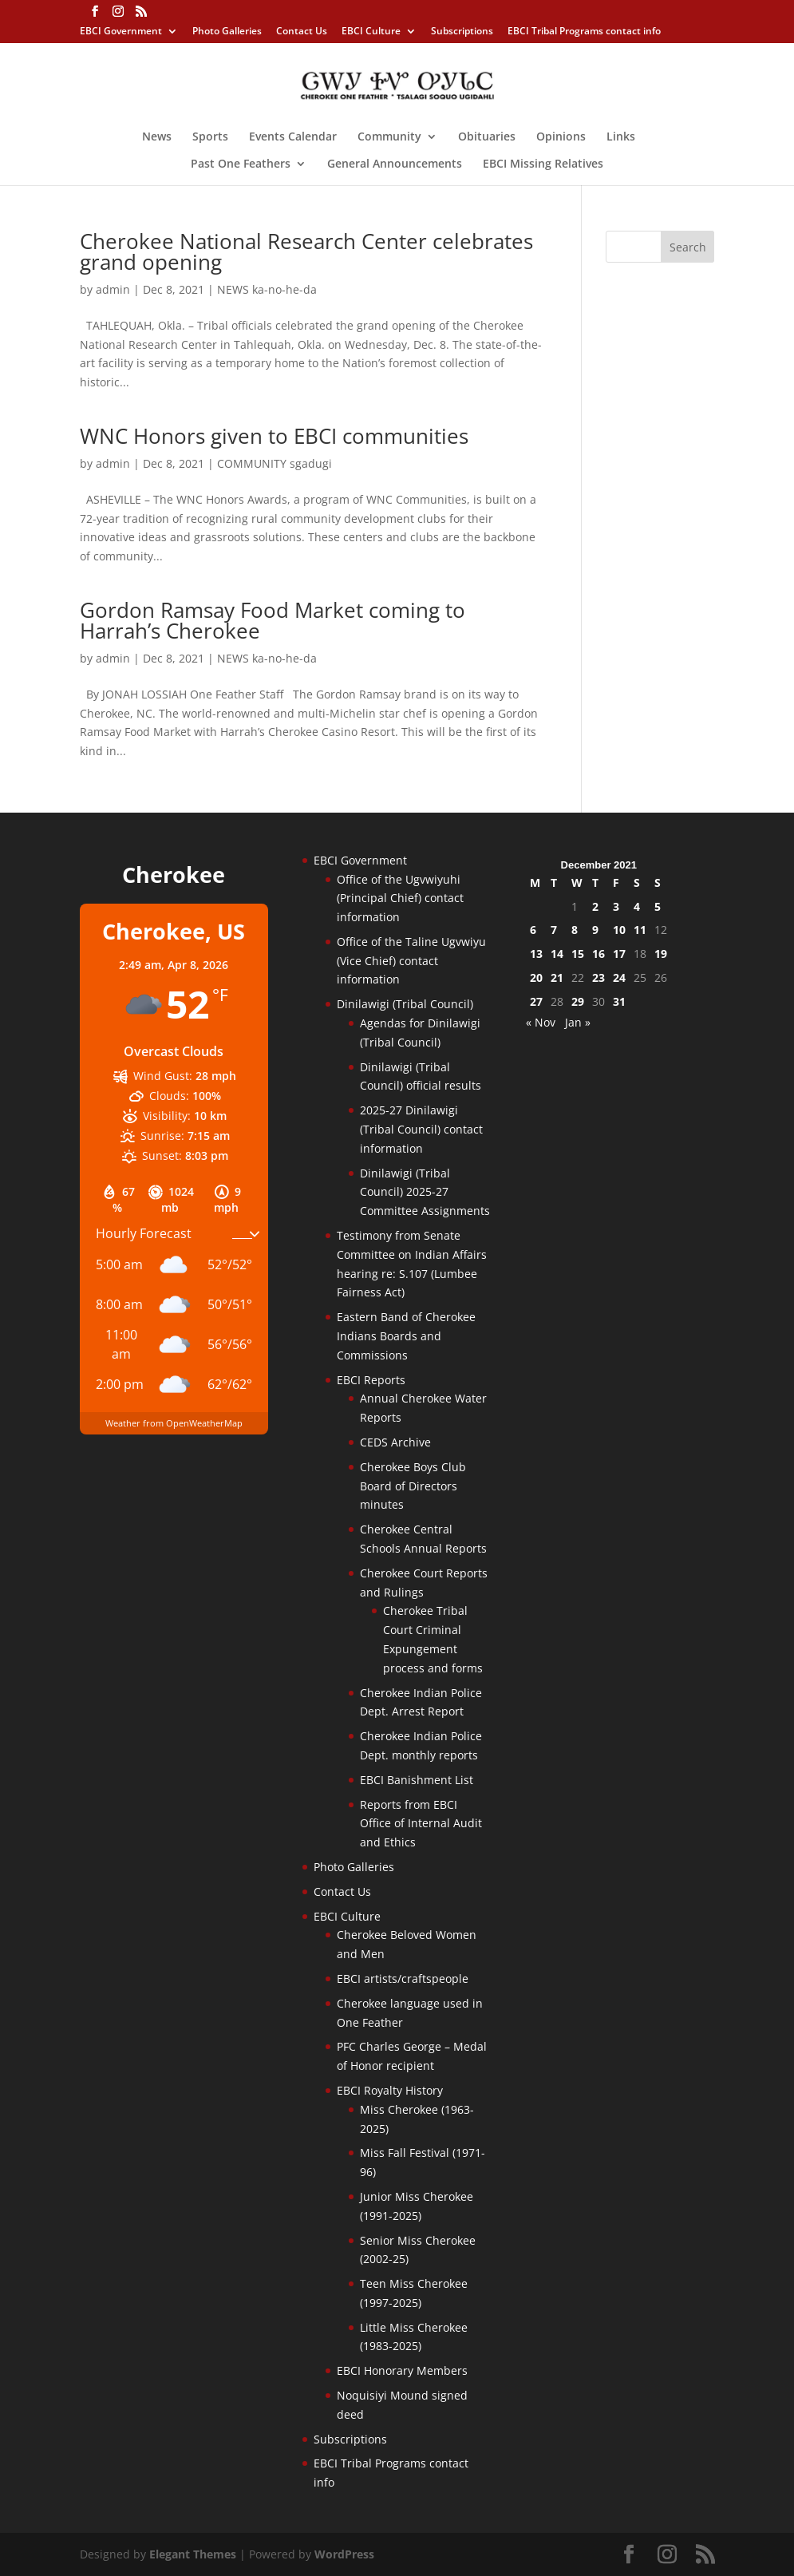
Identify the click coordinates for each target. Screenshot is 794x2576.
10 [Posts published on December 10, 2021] (619, 929)
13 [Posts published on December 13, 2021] (536, 953)
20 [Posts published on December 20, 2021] (536, 977)
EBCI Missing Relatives (543, 164)
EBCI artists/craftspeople (402, 1978)
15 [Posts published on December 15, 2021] (577, 953)
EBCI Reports (371, 1379)
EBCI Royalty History (390, 2090)
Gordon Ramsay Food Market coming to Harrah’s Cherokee (272, 620)
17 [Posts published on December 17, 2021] (619, 953)
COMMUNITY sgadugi (274, 463)
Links (620, 137)
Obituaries (487, 137)
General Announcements (394, 164)
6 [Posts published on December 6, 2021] (533, 929)
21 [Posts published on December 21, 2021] (557, 977)
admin (113, 289)
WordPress (344, 2554)
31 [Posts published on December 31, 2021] (619, 1001)
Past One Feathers (240, 164)
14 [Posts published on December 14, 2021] (557, 953)
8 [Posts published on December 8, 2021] (574, 929)
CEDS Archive (395, 1442)
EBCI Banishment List (416, 1779)
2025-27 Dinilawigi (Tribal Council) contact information (421, 1129)
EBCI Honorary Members (402, 2370)
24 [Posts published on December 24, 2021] (619, 977)
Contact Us (301, 32)
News (157, 137)
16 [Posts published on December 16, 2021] (598, 953)
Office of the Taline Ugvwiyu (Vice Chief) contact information (411, 960)
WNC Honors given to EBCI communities (274, 435)
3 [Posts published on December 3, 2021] (616, 906)
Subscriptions (462, 32)
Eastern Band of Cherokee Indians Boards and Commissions (406, 1336)
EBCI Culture (371, 32)
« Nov (540, 1022)
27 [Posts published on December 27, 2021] (536, 1001)
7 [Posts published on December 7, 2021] (554, 929)
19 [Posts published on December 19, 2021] (660, 953)
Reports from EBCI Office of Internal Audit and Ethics (421, 1823)
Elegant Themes (192, 2554)
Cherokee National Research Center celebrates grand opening (306, 251)
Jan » (578, 1022)
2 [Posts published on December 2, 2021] (595, 906)
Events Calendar (293, 137)
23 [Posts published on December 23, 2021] (598, 977)
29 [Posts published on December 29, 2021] (577, 1001)
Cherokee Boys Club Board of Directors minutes (413, 1486)
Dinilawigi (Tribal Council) (405, 1003)
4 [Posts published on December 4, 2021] (637, 906)
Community (389, 137)
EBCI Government (121, 32)
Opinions (561, 137)
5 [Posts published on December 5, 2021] (657, 906)
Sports (210, 137)
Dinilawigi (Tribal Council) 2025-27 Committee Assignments (425, 1192)
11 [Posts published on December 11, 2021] (640, 929)
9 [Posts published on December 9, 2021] (595, 929)
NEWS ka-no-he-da (267, 289)
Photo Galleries (227, 32)
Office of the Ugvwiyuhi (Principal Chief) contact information (400, 898)
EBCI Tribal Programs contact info (584, 32)
